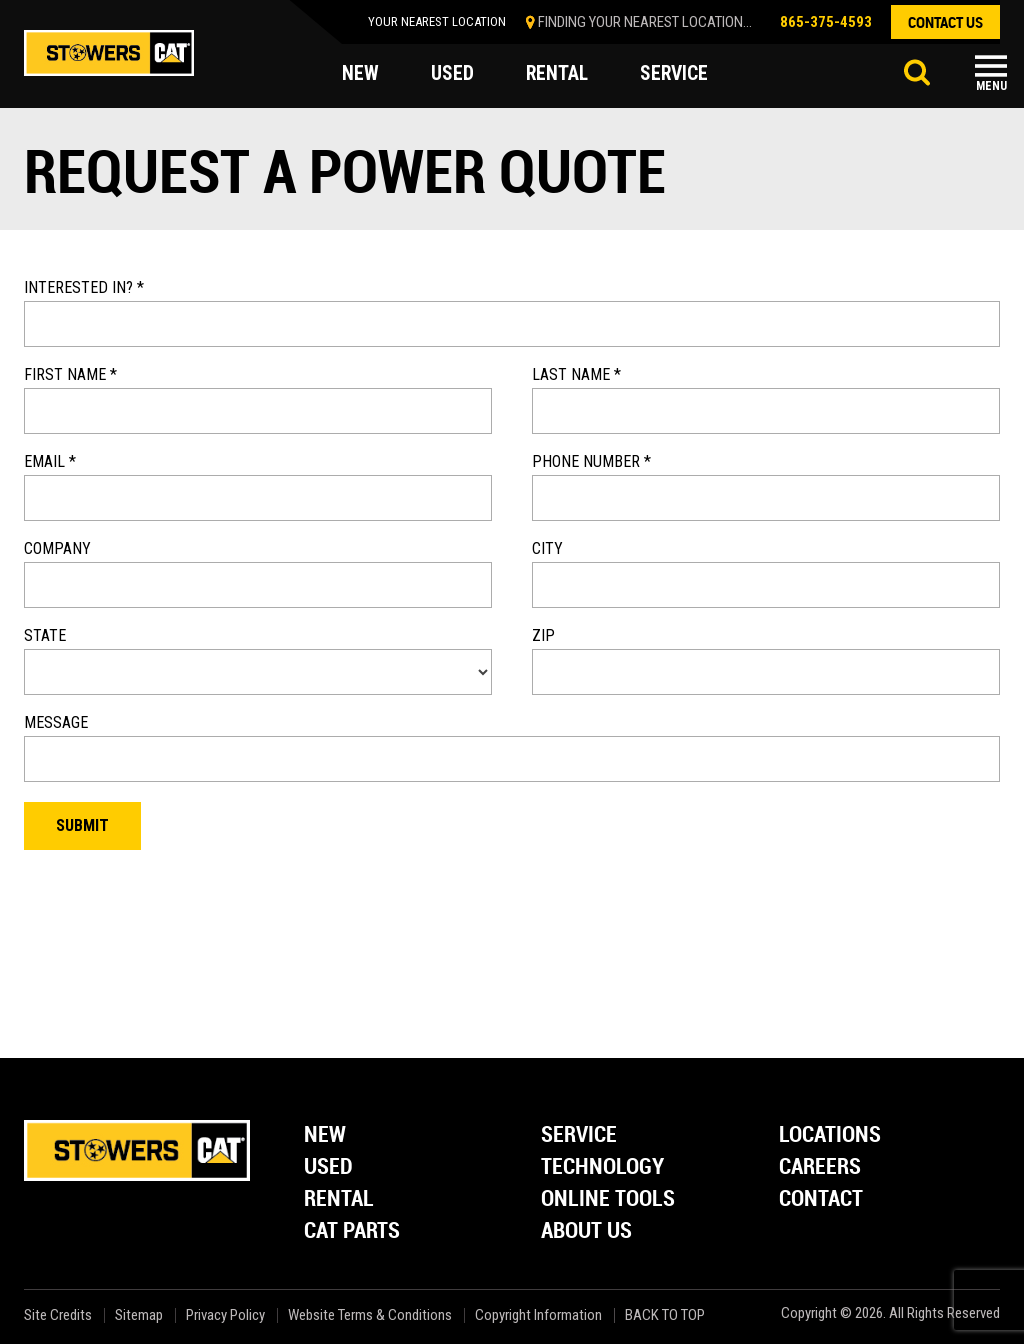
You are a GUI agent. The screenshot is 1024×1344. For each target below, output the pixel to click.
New (325, 1135)
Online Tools (608, 1199)
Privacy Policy (225, 1315)
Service (579, 1135)
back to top (666, 1315)
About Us (586, 1231)
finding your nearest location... (645, 22)
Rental (339, 1199)
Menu (991, 86)
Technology (602, 1167)
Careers (820, 1167)
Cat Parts (352, 1231)
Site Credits (58, 1315)
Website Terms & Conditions (370, 1315)
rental (558, 74)
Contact (821, 1199)
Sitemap (139, 1315)
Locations (830, 1135)
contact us (945, 22)
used (452, 74)
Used (328, 1167)
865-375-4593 (826, 22)
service (677, 74)
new (360, 74)
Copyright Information (538, 1315)
